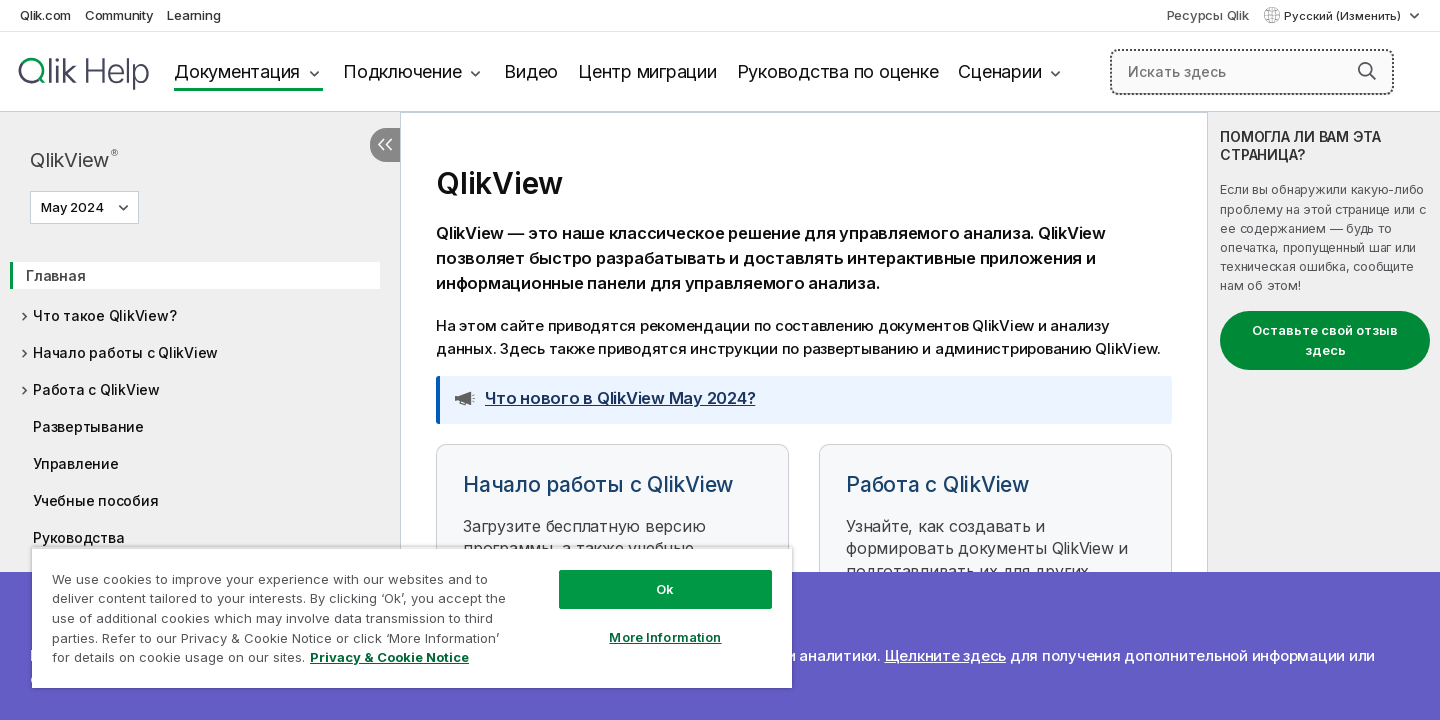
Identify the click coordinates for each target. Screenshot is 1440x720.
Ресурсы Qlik (1208, 15)
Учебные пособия (95, 500)
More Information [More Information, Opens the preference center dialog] (665, 637)
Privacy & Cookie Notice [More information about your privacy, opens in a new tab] (389, 657)
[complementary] (1324, 416)
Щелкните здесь (946, 655)
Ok (665, 589)
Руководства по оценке (838, 71)
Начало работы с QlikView (125, 352)
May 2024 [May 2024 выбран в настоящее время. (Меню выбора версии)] (74, 207)
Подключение (402, 71)
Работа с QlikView (96, 389)
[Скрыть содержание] (385, 145)
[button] (1367, 71)
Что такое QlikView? (104, 315)
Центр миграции (647, 71)
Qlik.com (45, 15)
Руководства (78, 537)
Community (119, 15)
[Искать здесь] (1252, 72)
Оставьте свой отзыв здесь (1325, 340)
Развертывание (88, 426)
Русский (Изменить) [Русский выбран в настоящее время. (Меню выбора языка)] (1344, 16)
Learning (193, 15)
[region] (412, 617)
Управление (76, 463)
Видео (531, 71)
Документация (237, 71)
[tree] (200, 418)
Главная (55, 275)
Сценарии (999, 71)
